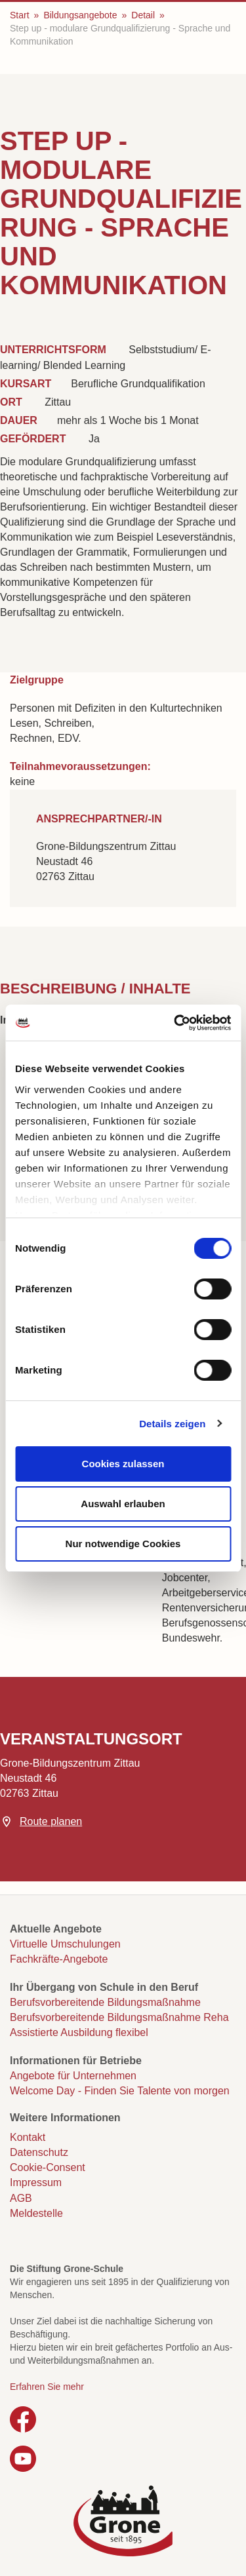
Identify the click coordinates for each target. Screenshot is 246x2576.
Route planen (51, 1821)
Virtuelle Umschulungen (65, 1944)
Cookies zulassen (123, 1463)
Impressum (36, 2182)
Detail (143, 15)
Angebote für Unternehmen (73, 2075)
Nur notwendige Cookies (123, 1543)
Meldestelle (36, 2213)
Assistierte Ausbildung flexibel (79, 2032)
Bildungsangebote (80, 15)
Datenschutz (39, 2152)
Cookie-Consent (47, 2167)
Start (20, 15)
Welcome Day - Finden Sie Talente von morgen (120, 2090)
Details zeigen (172, 1423)
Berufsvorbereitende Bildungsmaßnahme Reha (119, 2017)
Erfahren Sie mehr (47, 2386)
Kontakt (27, 2137)
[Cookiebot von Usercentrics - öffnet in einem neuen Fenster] (175, 1022)
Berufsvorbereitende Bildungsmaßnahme (105, 2002)
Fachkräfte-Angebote (59, 1959)
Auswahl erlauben (123, 1503)
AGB (21, 2198)
